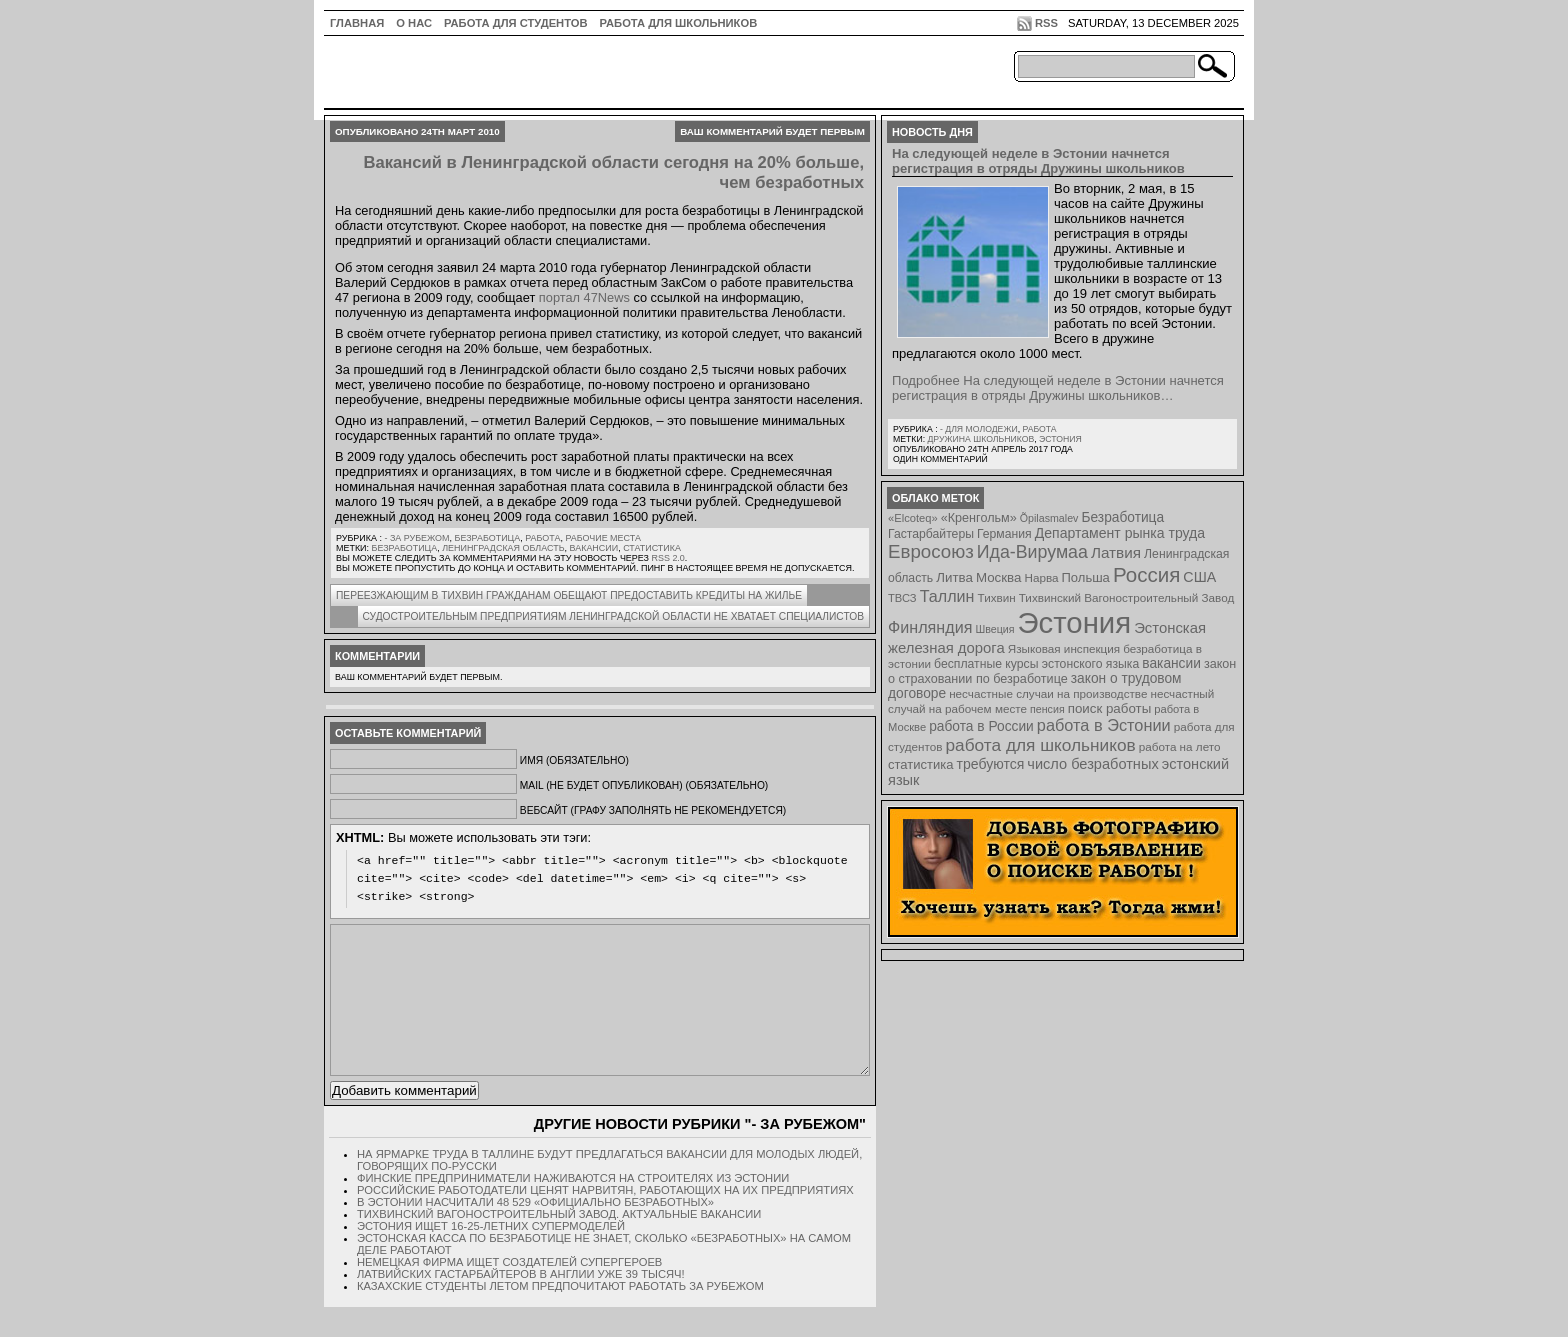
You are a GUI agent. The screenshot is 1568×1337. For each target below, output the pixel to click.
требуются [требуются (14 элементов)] (991, 764)
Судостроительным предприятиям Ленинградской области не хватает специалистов (613, 616)
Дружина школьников (980, 439)
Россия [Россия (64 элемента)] (1146, 574)
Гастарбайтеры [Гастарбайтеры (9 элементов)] (931, 534)
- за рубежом (416, 538)
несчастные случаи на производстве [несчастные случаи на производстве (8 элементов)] (1048, 693)
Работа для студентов (515, 23)
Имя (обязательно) (574, 760)
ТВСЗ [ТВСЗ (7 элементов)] (902, 598)
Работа (542, 538)
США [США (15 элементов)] (1199, 577)
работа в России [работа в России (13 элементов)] (981, 726)
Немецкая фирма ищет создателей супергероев (509, 1292)
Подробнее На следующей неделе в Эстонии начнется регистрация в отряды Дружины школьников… (1058, 388)
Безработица (488, 538)
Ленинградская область (503, 548)
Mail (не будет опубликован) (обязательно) (644, 785)
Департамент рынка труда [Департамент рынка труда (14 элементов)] (1120, 533)
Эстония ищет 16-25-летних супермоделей (491, 1256)
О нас (414, 23)
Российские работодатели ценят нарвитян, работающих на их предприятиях (605, 1220)
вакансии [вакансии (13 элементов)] (1171, 663)
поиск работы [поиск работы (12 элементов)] (1110, 708)
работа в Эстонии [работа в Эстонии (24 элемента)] (1104, 725)
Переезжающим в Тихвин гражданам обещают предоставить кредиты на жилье (569, 595)
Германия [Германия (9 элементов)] (1004, 534)
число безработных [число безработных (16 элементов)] (1092, 764)
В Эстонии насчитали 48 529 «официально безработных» (535, 1232)
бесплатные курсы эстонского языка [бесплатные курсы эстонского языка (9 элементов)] (1036, 664)
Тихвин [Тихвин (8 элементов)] (997, 597)
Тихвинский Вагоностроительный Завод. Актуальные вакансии (559, 1244)
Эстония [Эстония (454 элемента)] (1075, 622)
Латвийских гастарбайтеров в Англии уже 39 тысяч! (521, 1304)
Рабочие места (603, 538)
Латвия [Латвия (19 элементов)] (1116, 552)
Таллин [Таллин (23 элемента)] (947, 596)
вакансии (594, 548)
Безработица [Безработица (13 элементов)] (1122, 517)
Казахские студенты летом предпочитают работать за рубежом (560, 1316)
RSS (1046, 23)
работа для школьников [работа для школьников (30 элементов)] (1041, 745)
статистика (652, 548)
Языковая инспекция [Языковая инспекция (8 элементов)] (1064, 648)
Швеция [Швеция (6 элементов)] (994, 629)
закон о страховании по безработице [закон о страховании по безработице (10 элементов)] (1062, 671)
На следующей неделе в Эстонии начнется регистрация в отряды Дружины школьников (1038, 161)
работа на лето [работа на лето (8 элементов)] (1180, 746)
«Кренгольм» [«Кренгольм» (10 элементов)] (979, 518)
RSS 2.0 (667, 558)
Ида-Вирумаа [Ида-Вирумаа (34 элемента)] (1032, 552)
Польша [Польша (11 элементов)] (1086, 577)
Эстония (1060, 439)
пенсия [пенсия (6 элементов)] (1047, 709)
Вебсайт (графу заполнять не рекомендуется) (653, 810)
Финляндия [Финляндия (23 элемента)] (930, 627)
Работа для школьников (679, 23)
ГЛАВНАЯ (357, 23)
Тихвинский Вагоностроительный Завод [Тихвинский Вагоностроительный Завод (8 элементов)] (1127, 597)
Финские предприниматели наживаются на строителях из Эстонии (573, 1208)
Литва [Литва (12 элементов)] (954, 577)
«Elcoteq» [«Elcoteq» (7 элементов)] (913, 518)
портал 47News (584, 297)
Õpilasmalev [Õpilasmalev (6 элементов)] (1049, 518)
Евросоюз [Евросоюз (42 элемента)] (931, 551)
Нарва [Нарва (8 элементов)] (1041, 577)
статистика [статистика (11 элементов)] (920, 764)
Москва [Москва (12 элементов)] (999, 577)
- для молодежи (979, 429)
